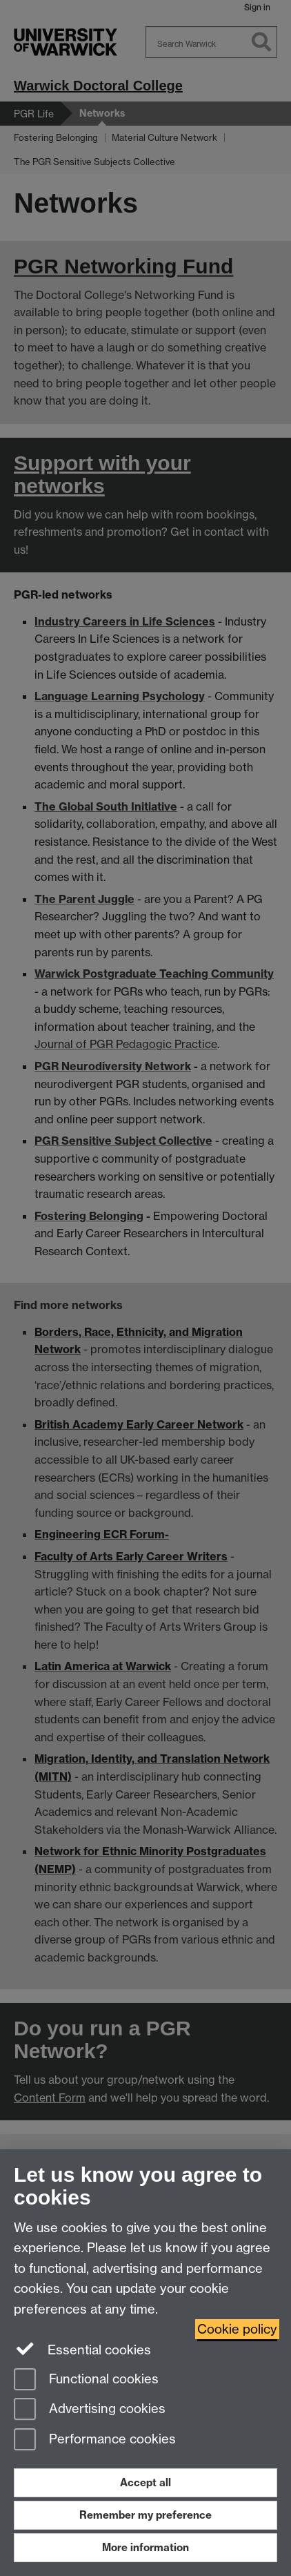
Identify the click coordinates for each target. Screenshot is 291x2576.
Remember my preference (145, 2514)
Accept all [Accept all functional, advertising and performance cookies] (145, 2482)
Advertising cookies (89, 2410)
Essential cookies (82, 2349)
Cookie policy (237, 2329)
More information (145, 2547)
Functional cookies (86, 2380)
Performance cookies (95, 2440)
